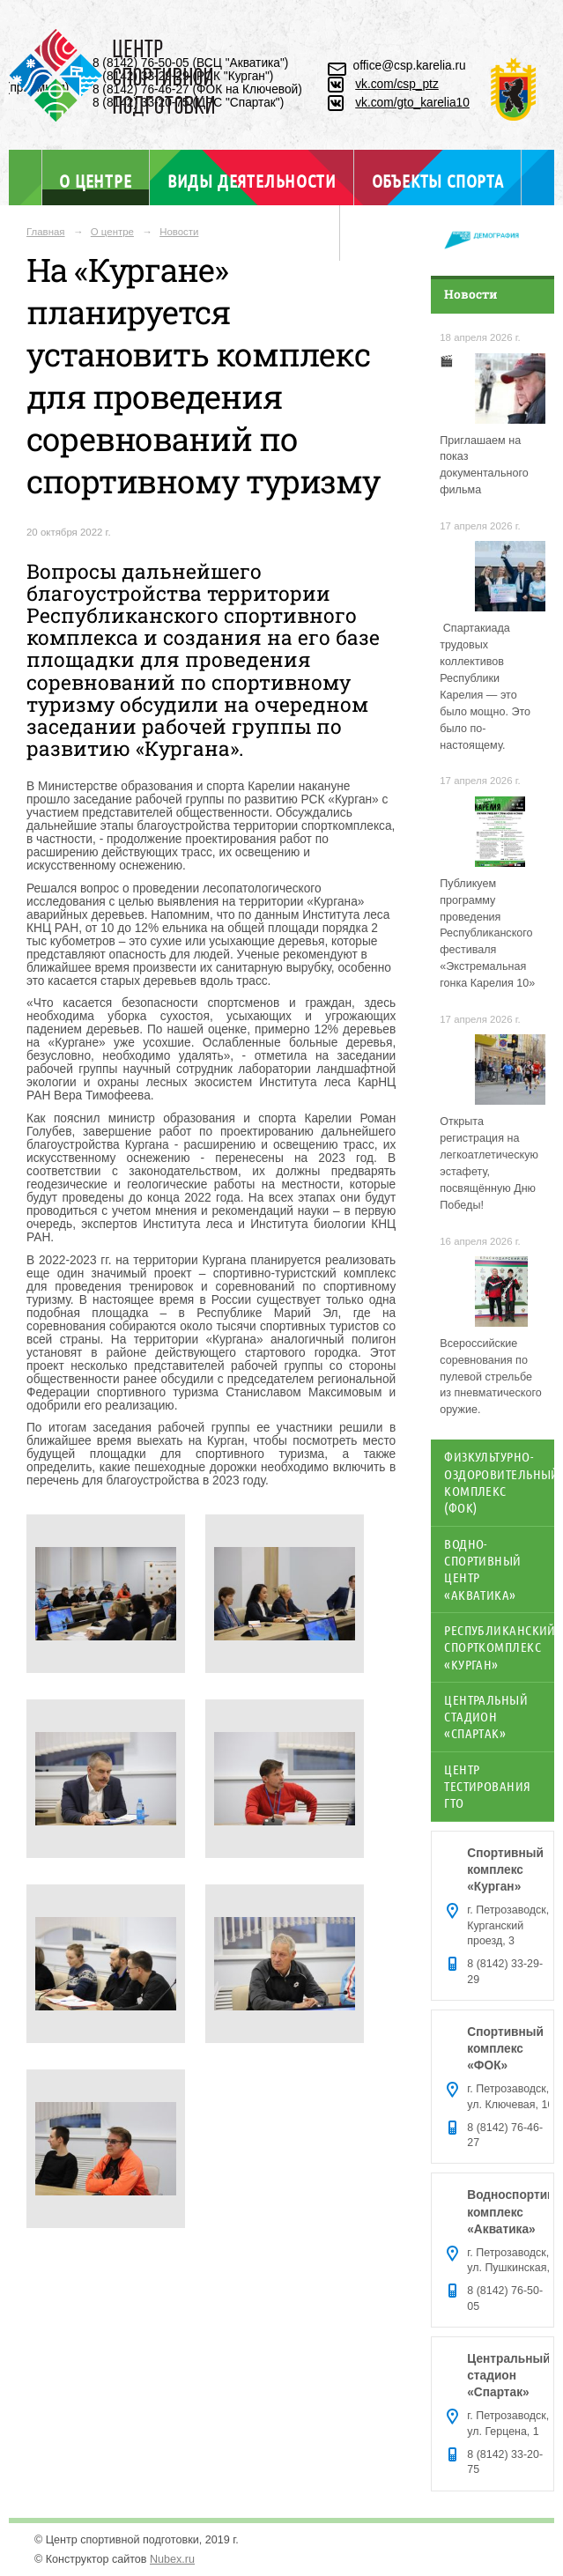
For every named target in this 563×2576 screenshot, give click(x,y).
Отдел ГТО (281, 236)
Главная (45, 231)
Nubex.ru (172, 2559)
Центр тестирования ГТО (487, 1786)
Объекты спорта (438, 180)
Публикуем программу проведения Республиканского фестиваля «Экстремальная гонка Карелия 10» (487, 933)
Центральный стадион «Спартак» (486, 1716)
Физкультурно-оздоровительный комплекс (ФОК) (499, 1481)
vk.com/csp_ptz (397, 84)
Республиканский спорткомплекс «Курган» (499, 1647)
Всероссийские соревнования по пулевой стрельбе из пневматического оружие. (491, 1377)
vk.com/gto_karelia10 (412, 102)
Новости (178, 231)
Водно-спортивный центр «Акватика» (482, 1569)
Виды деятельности (251, 180)
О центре (95, 180)
